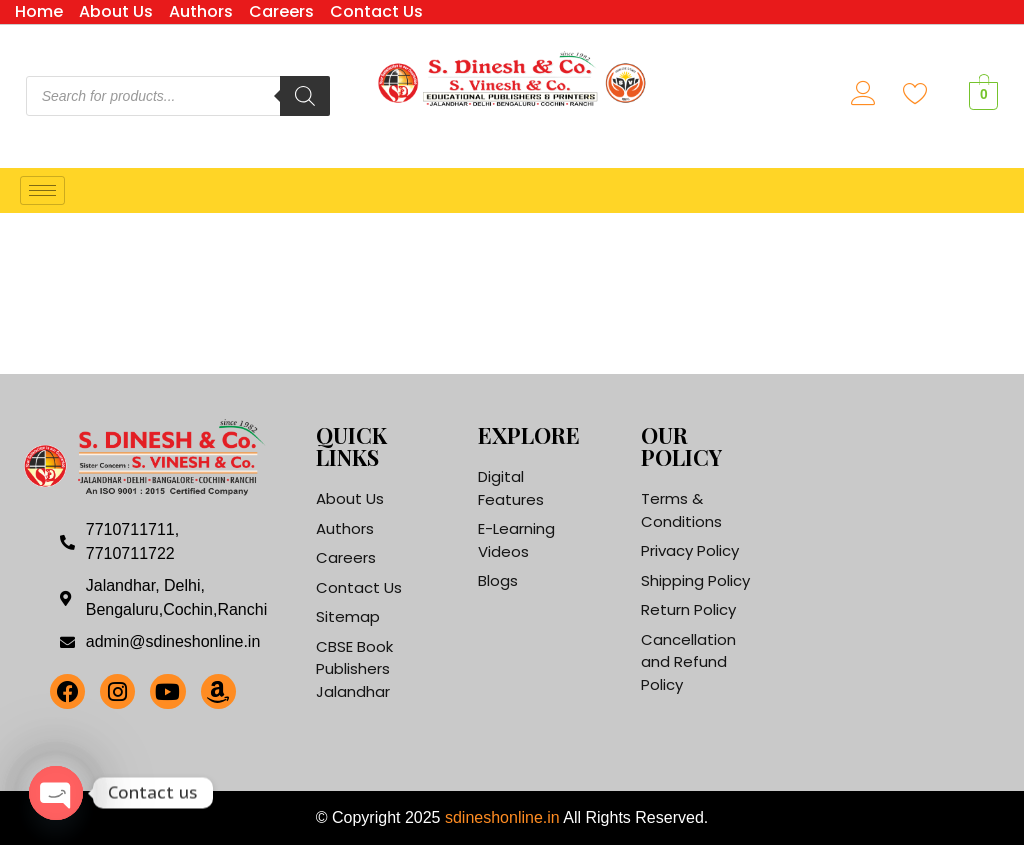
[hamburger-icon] (42, 190)
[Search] (305, 96)
